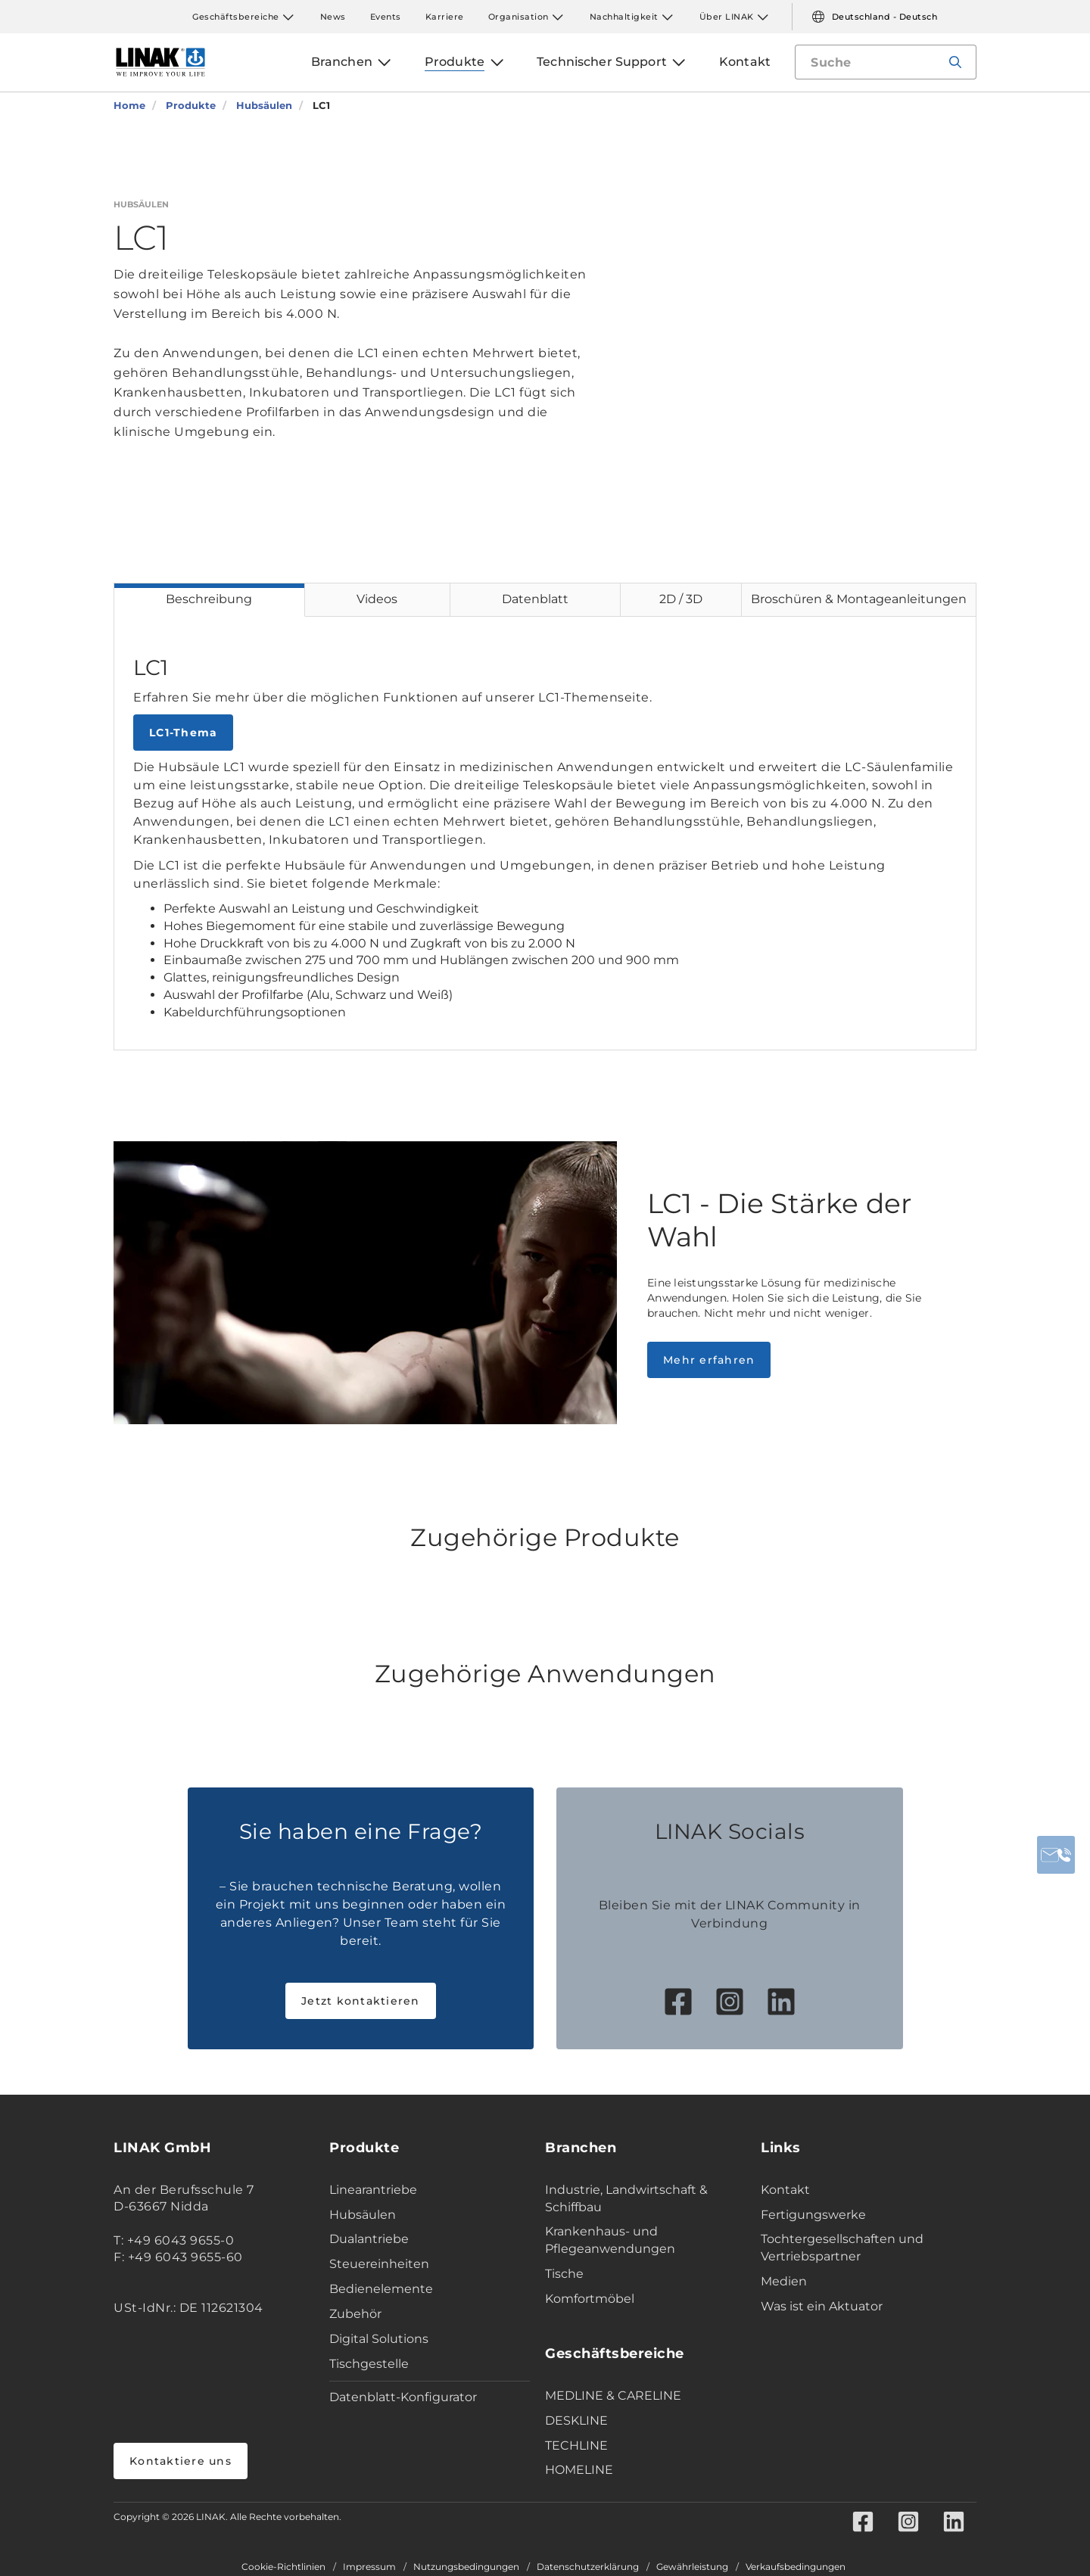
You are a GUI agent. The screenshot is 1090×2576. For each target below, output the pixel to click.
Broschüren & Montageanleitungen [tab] (859, 599)
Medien (784, 2281)
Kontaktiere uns (180, 2461)
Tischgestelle (369, 2364)
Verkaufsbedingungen (796, 2567)
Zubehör (355, 2314)
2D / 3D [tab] (680, 599)
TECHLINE (576, 2445)
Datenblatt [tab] (535, 599)
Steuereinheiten (379, 2264)
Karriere (444, 16)
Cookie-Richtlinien (283, 2567)
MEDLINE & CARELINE (613, 2395)
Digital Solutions (378, 2339)
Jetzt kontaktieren (360, 2001)
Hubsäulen (362, 2214)
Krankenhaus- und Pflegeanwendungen (610, 2240)
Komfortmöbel (589, 2298)
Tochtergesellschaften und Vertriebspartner (842, 2247)
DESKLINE (576, 2420)
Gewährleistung (692, 2567)
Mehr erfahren (709, 1360)
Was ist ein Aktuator (822, 2306)
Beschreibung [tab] (209, 599)
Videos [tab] (377, 599)
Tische (564, 2273)
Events (385, 16)
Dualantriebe (369, 2239)
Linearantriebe (373, 2189)
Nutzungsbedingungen (466, 2567)
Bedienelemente (381, 2289)
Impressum (369, 2567)
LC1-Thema (183, 732)
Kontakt (785, 2189)
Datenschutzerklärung (588, 2567)
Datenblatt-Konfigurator (403, 2397)
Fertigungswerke (813, 2214)
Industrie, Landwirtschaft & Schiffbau (626, 2198)
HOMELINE (579, 2469)
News (333, 16)
